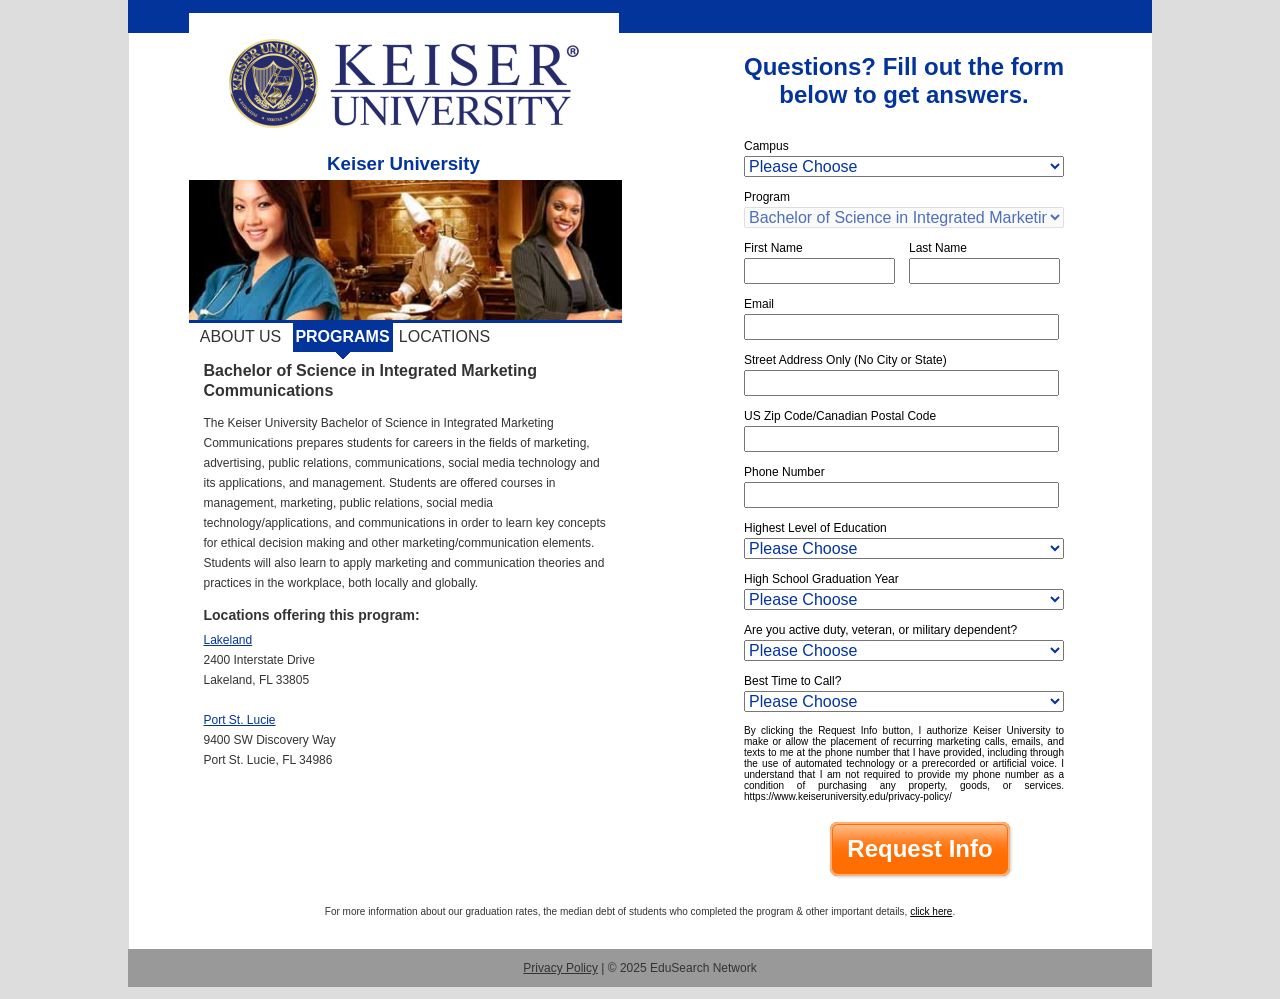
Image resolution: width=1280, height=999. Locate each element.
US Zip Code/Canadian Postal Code (840, 416)
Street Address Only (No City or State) (845, 360)
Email (759, 304)
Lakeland (228, 640)
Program (767, 197)
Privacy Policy (560, 968)
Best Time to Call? (792, 681)
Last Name (938, 248)
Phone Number (784, 472)
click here (931, 911)
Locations (444, 336)
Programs (342, 336)
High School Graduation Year (821, 579)
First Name (773, 248)
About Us (241, 336)
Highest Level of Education (815, 528)
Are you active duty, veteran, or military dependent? (880, 630)
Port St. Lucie (240, 720)
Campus (766, 146)
